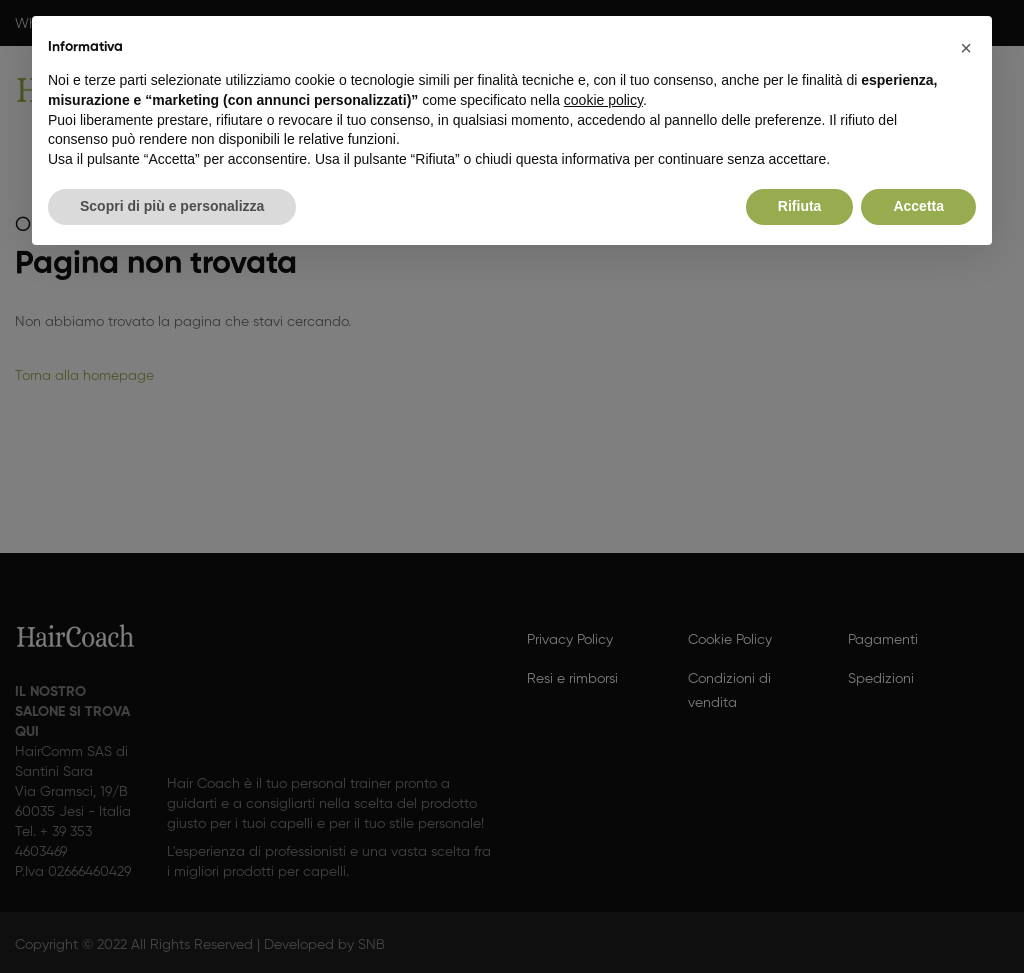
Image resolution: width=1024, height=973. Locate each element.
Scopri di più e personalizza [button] (172, 206)
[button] (966, 48)
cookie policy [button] (603, 100)
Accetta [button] (918, 206)
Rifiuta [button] (800, 206)
